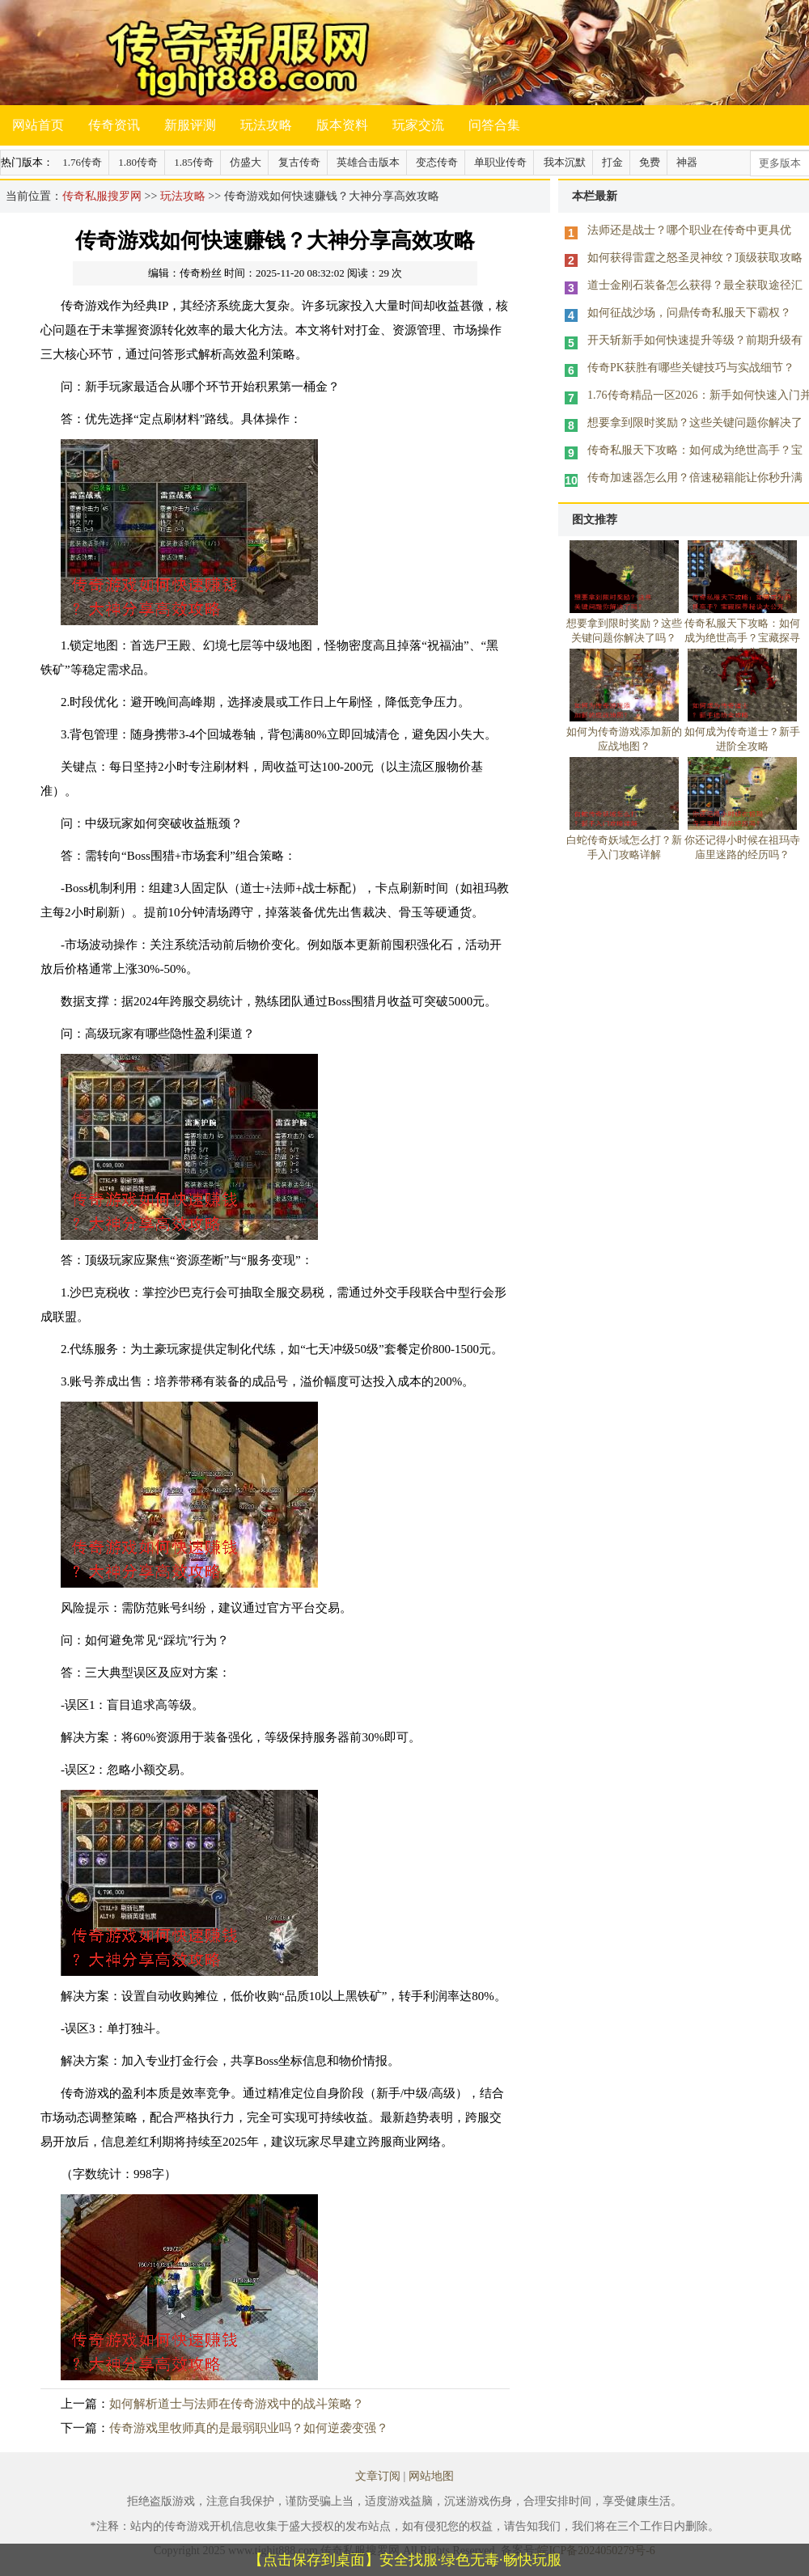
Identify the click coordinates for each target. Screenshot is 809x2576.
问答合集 (494, 125)
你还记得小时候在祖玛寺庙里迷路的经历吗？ (742, 840)
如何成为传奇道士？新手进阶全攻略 (742, 732)
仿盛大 (245, 162)
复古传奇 (299, 162)
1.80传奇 (138, 162)
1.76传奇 (82, 162)
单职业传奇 (500, 162)
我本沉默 (565, 162)
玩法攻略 (266, 125)
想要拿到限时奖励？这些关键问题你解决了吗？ (624, 623)
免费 (649, 162)
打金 (612, 162)
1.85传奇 (194, 162)
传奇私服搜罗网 (102, 196)
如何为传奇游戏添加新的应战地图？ (624, 732)
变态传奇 (437, 162)
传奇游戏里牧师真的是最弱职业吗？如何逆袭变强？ (248, 2428)
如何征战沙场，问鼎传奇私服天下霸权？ (689, 313)
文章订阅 (377, 2476)
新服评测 (190, 125)
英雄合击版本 (368, 162)
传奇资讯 (114, 125)
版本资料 (342, 125)
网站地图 (431, 2476)
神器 (686, 162)
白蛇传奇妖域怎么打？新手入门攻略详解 (624, 840)
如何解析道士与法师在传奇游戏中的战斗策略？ (236, 2403)
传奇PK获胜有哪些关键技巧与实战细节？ (690, 368)
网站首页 (38, 125)
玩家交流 (418, 125)
